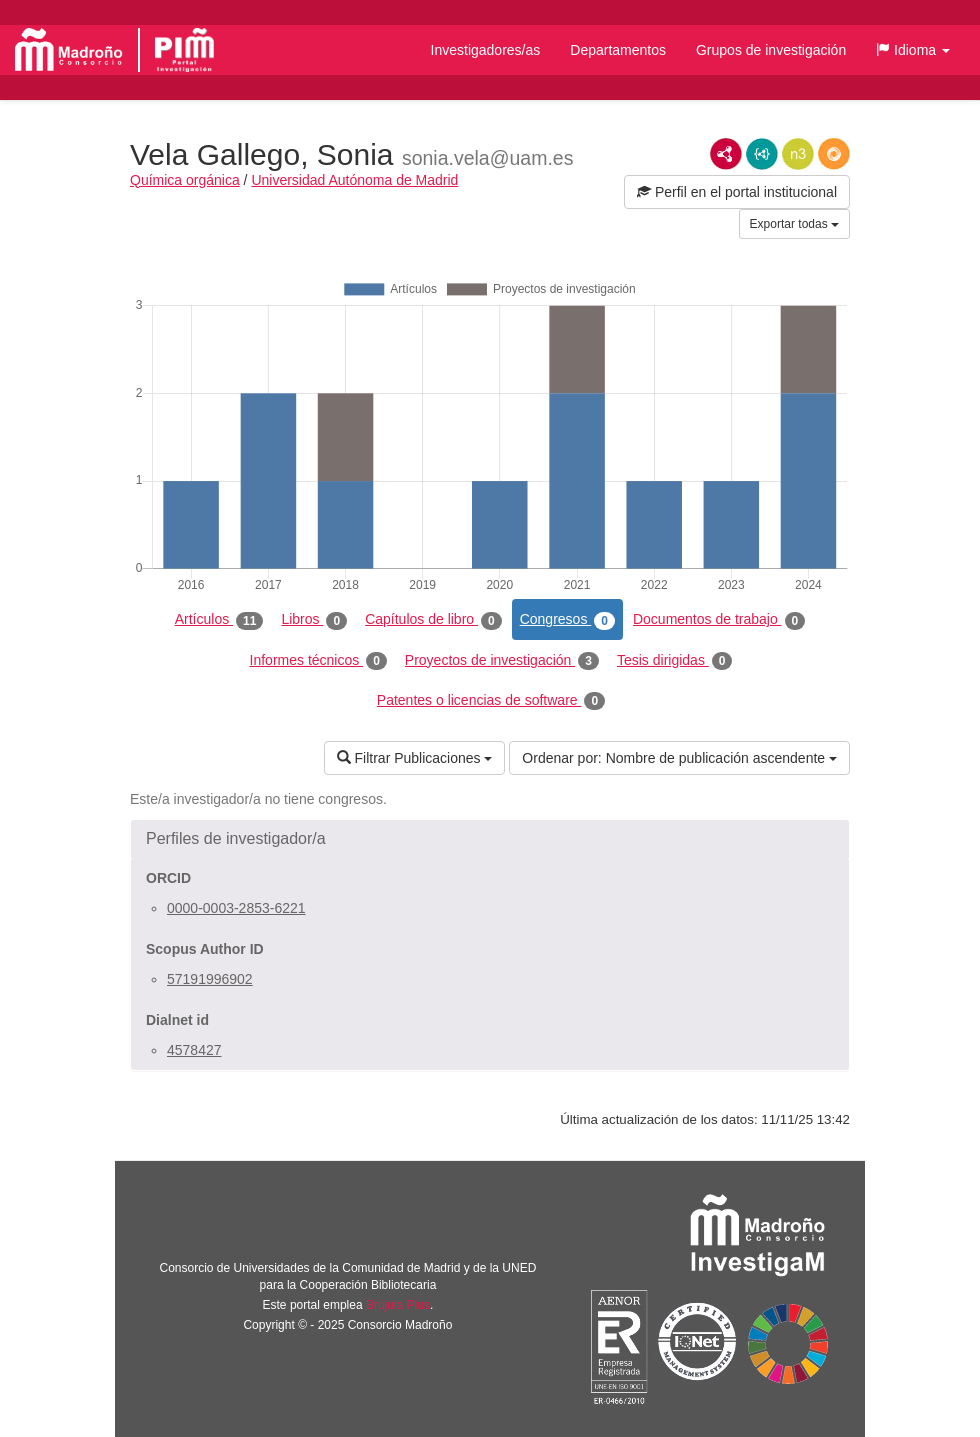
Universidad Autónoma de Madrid (354, 180)
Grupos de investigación (771, 50)
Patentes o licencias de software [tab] (491, 701)
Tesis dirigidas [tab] (675, 661)
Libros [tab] (314, 620)
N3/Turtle (798, 154)
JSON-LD (762, 154)
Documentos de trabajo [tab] (719, 620)
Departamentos (618, 50)
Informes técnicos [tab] (318, 661)
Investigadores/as (486, 50)
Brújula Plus (398, 1305)
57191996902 (210, 979)
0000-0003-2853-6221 (236, 908)
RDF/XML (726, 154)
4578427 (194, 1050)
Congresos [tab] (567, 620)
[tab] (490, 839)
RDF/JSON (834, 154)
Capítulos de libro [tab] (433, 620)
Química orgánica (185, 180)
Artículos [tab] (219, 620)
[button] (913, 50)
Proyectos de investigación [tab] (502, 661)
